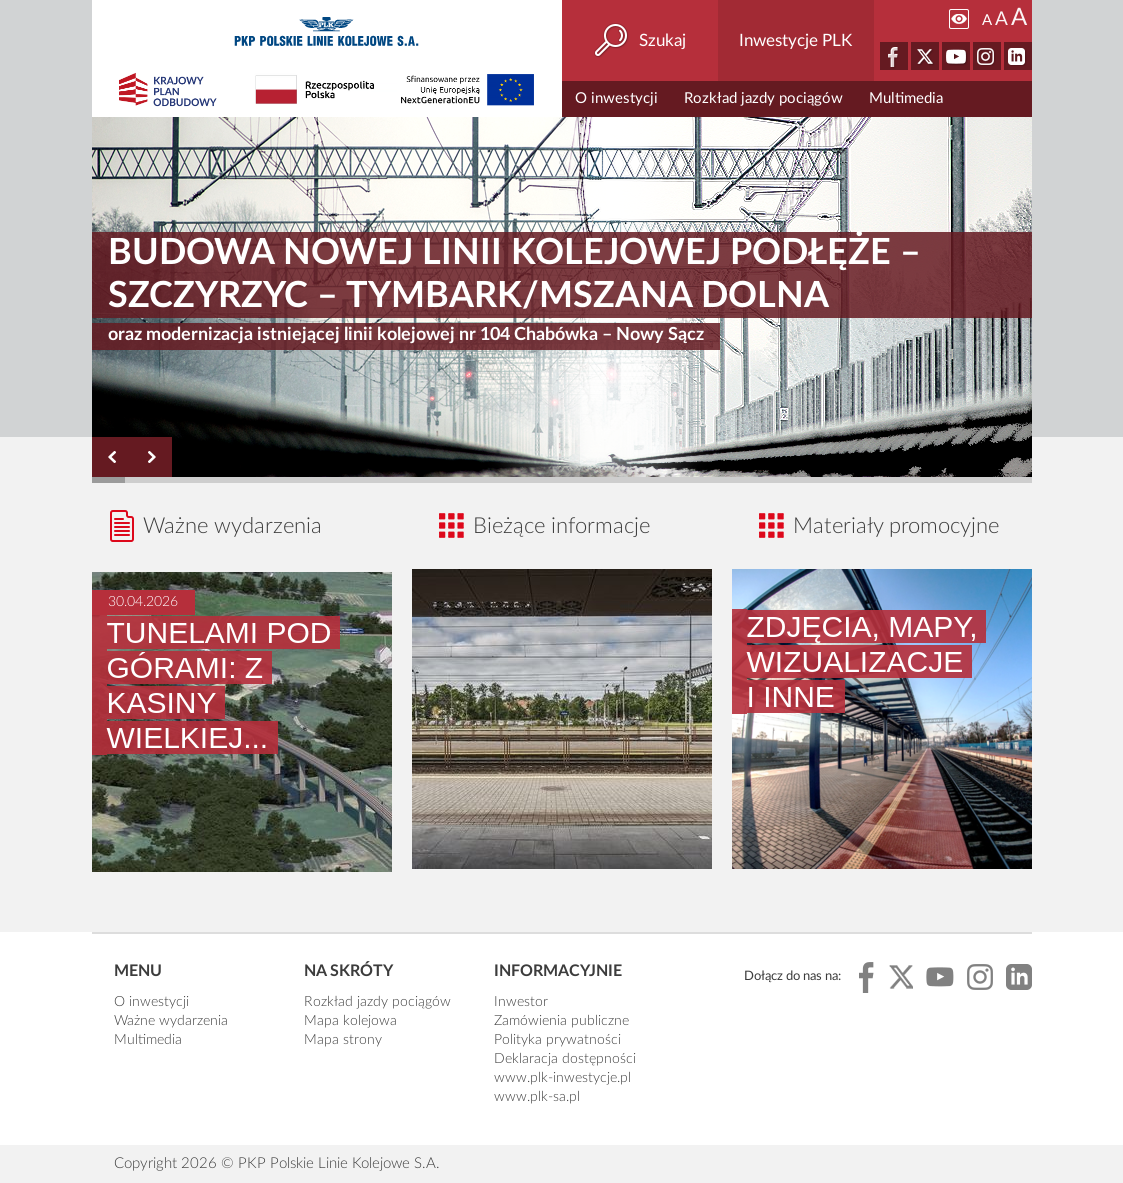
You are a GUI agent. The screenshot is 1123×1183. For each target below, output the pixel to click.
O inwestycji (616, 98)
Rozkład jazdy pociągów (763, 98)
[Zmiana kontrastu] (959, 19)
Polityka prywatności (557, 1040)
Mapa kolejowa (350, 1021)
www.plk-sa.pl (537, 1097)
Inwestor (521, 1002)
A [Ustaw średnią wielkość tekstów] (1001, 19)
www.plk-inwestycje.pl (562, 1078)
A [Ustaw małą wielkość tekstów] (987, 20)
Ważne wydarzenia (171, 1021)
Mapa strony (343, 1040)
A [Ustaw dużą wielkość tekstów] (1019, 18)
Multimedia (906, 98)
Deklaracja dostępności (565, 1059)
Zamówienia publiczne (561, 1021)
